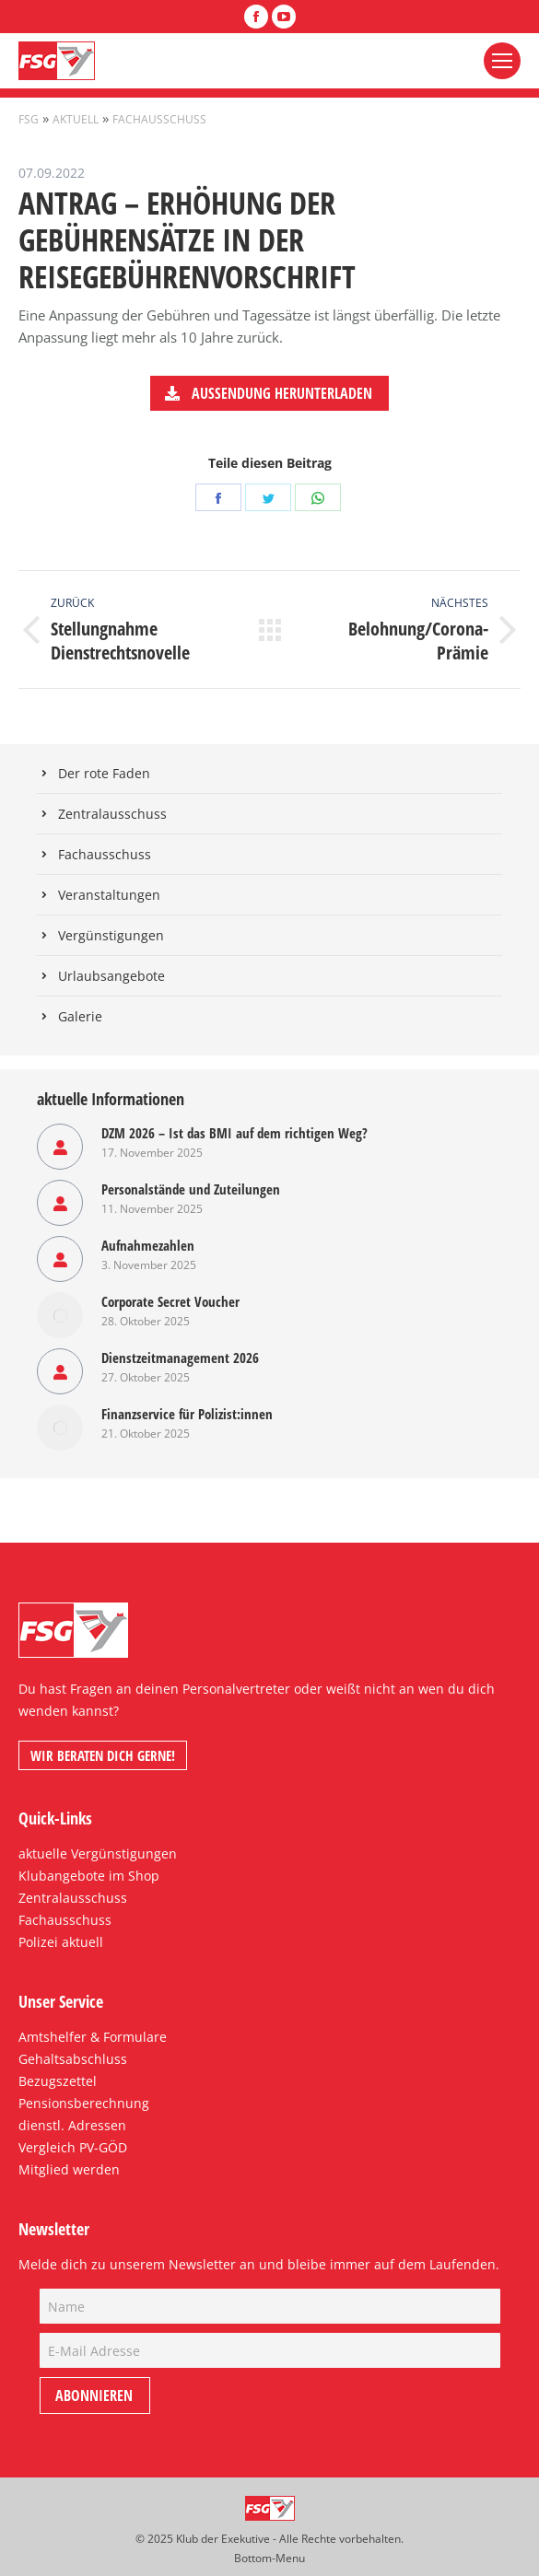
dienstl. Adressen (72, 2125)
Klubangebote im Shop (88, 1875)
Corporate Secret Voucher (170, 1301)
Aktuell (76, 119)
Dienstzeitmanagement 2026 (180, 1357)
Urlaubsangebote (111, 976)
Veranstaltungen (109, 894)
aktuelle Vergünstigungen (97, 1853)
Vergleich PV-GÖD (72, 2147)
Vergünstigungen (111, 935)
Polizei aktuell (60, 1942)
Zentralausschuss (112, 813)
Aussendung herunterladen (268, 393)
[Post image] (60, 1147)
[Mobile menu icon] (502, 60)
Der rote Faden (104, 773)
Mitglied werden (69, 2169)
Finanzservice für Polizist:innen (187, 1414)
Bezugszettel (57, 2081)
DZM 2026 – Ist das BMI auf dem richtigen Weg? (234, 1133)
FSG (28, 119)
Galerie (80, 1016)
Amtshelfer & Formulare (92, 2037)
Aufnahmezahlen (147, 1245)
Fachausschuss (159, 119)
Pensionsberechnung (83, 2103)
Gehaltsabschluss (72, 2059)
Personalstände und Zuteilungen (190, 1189)
